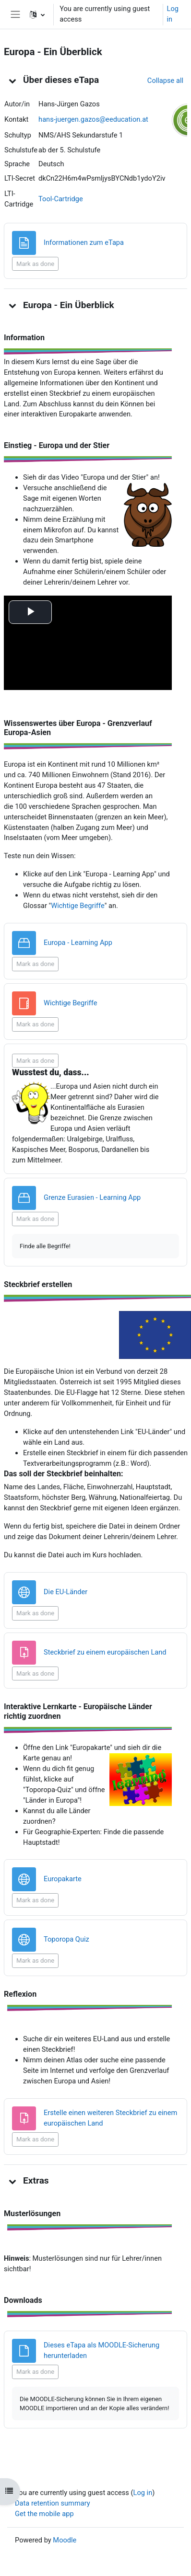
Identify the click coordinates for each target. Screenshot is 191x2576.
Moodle (64, 2540)
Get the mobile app (44, 2513)
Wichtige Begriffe (77, 905)
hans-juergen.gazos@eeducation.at (93, 119)
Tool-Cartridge (60, 199)
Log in (173, 13)
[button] (37, 14)
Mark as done (35, 263)
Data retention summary (52, 2503)
